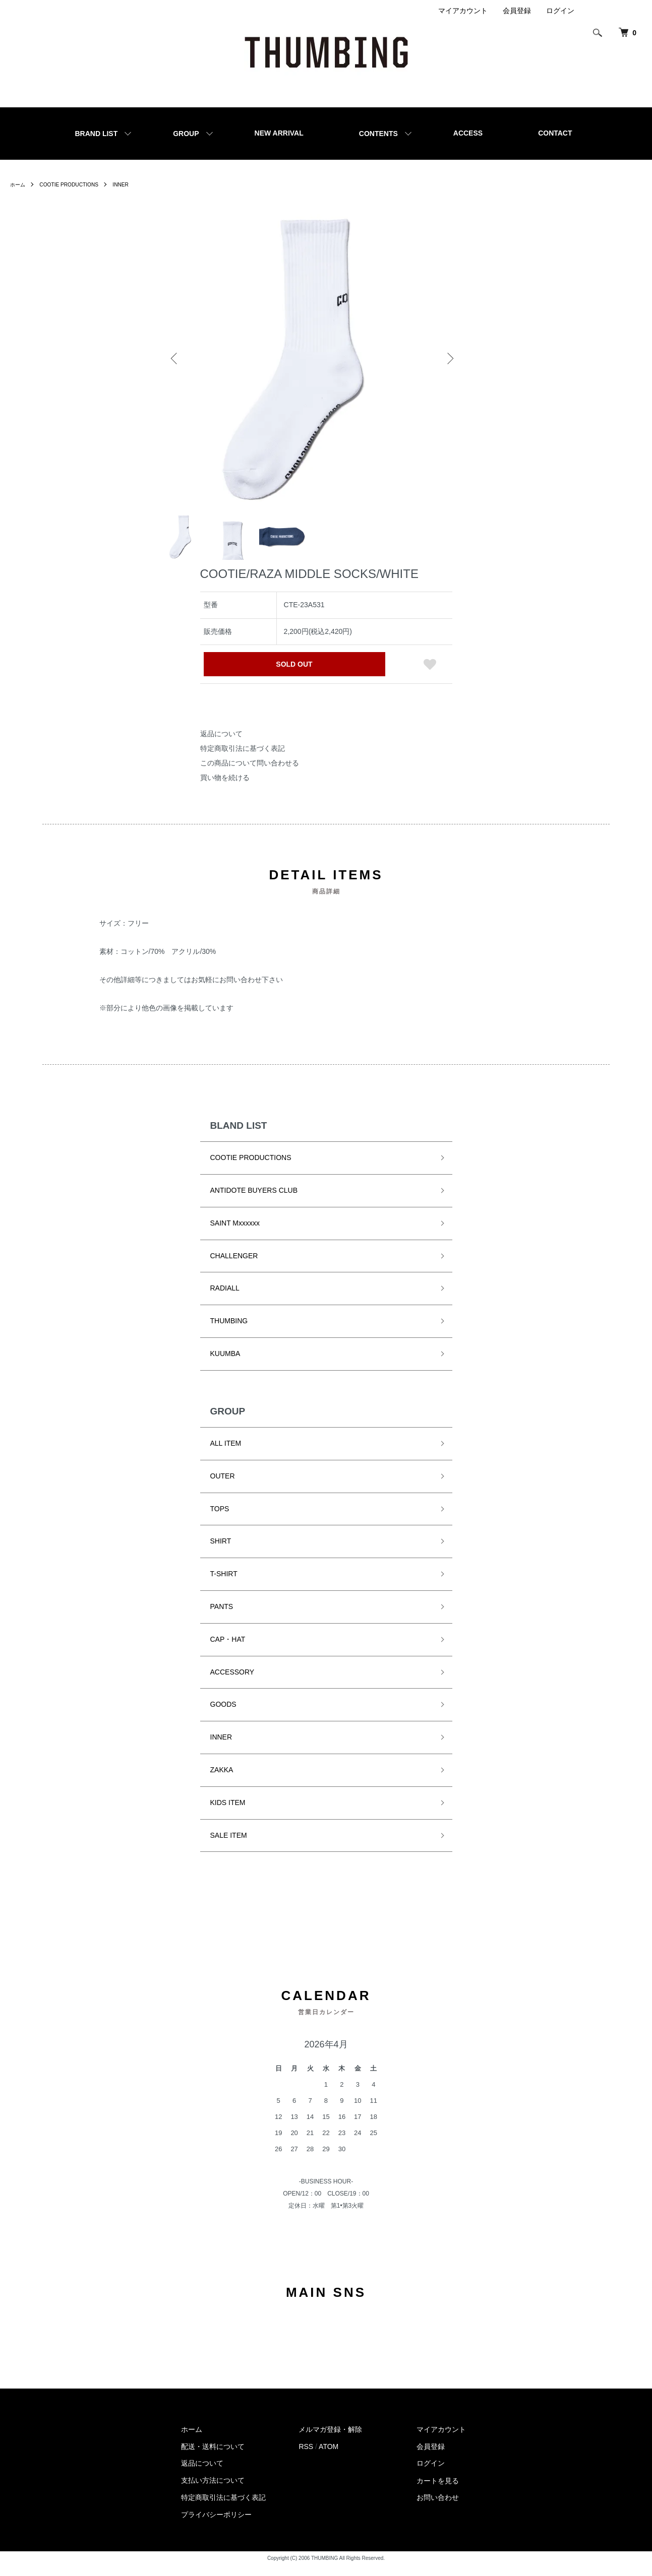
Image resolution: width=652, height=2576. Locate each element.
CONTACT (555, 133)
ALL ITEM (226, 1454)
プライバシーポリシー (216, 2526)
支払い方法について (213, 2491)
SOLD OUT (294, 675)
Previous (176, 358)
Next (448, 358)
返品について (221, 745)
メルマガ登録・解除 (330, 2440)
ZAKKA (221, 1781)
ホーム (19, 184)
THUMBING (229, 1332)
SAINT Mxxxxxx (235, 1234)
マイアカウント (463, 11)
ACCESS (468, 133)
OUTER (222, 1487)
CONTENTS (378, 134)
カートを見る (438, 2491)
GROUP (186, 134)
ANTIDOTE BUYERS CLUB (254, 1201)
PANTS (221, 1618)
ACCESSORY (232, 1683)
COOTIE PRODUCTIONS (77, 184)
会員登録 (517, 11)
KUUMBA (225, 1365)
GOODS (223, 1715)
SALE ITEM (228, 1846)
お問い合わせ (438, 2508)
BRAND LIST (96, 134)
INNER (136, 184)
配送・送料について (213, 2458)
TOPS (219, 1520)
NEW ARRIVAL (279, 133)
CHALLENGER (234, 1266)
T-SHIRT (224, 1585)
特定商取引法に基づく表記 (242, 759)
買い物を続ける (225, 788)
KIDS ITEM (228, 1814)
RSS (306, 2458)
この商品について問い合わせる (249, 774)
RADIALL (225, 1299)
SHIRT (220, 1552)
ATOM (328, 2458)
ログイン (560, 11)
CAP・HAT (228, 1650)
